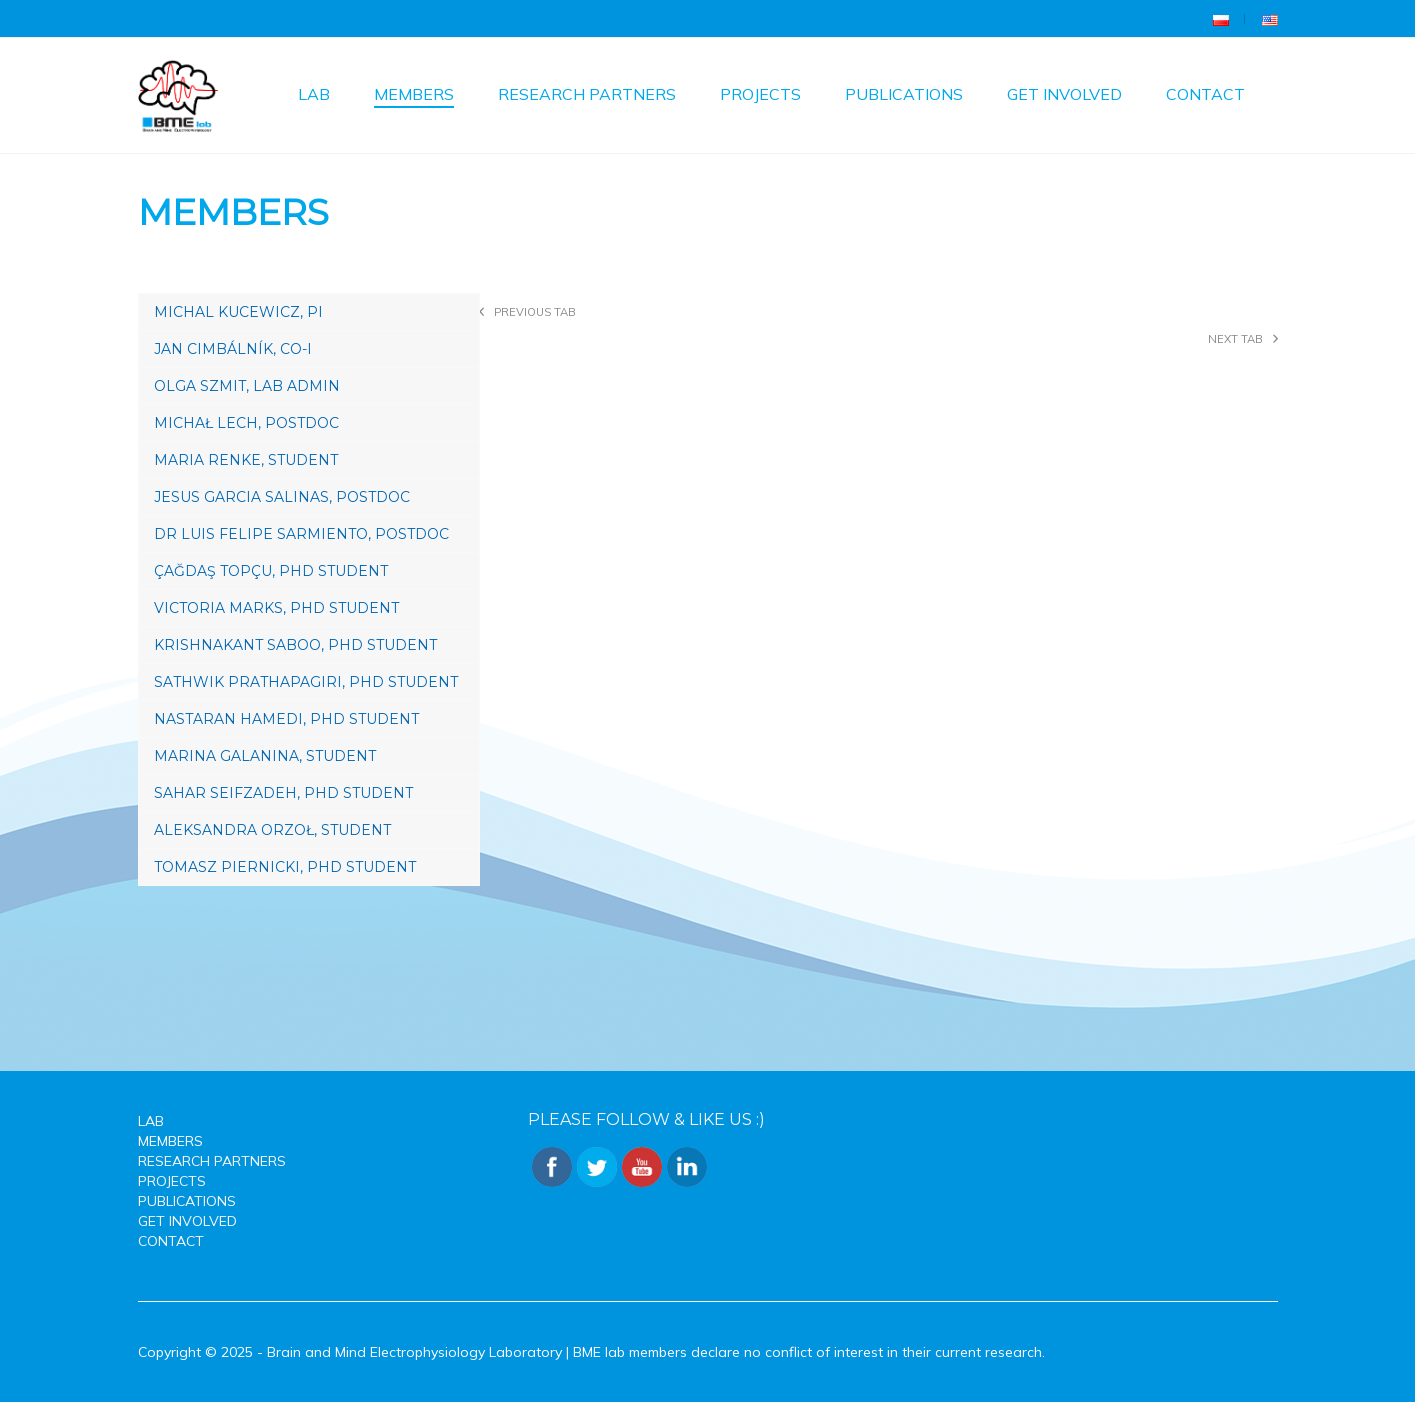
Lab (314, 94)
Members (414, 94)
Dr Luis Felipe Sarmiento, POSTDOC (301, 534)
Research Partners (587, 94)
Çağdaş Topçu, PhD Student (271, 571)
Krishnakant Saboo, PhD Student (295, 645)
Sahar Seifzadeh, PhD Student (283, 793)
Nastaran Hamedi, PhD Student (286, 719)
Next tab (1235, 339)
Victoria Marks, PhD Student (276, 608)
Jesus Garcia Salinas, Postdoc (282, 497)
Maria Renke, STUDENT (246, 460)
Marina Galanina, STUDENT (265, 756)
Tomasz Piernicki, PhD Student (285, 867)
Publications (904, 94)
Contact (1205, 94)
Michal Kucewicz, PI (238, 312)
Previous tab (535, 312)
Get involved (1064, 94)
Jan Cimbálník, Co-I (233, 349)
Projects (760, 94)
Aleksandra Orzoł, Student (272, 830)
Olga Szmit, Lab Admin (247, 386)
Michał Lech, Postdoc (246, 423)
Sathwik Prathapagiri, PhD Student (306, 682)
